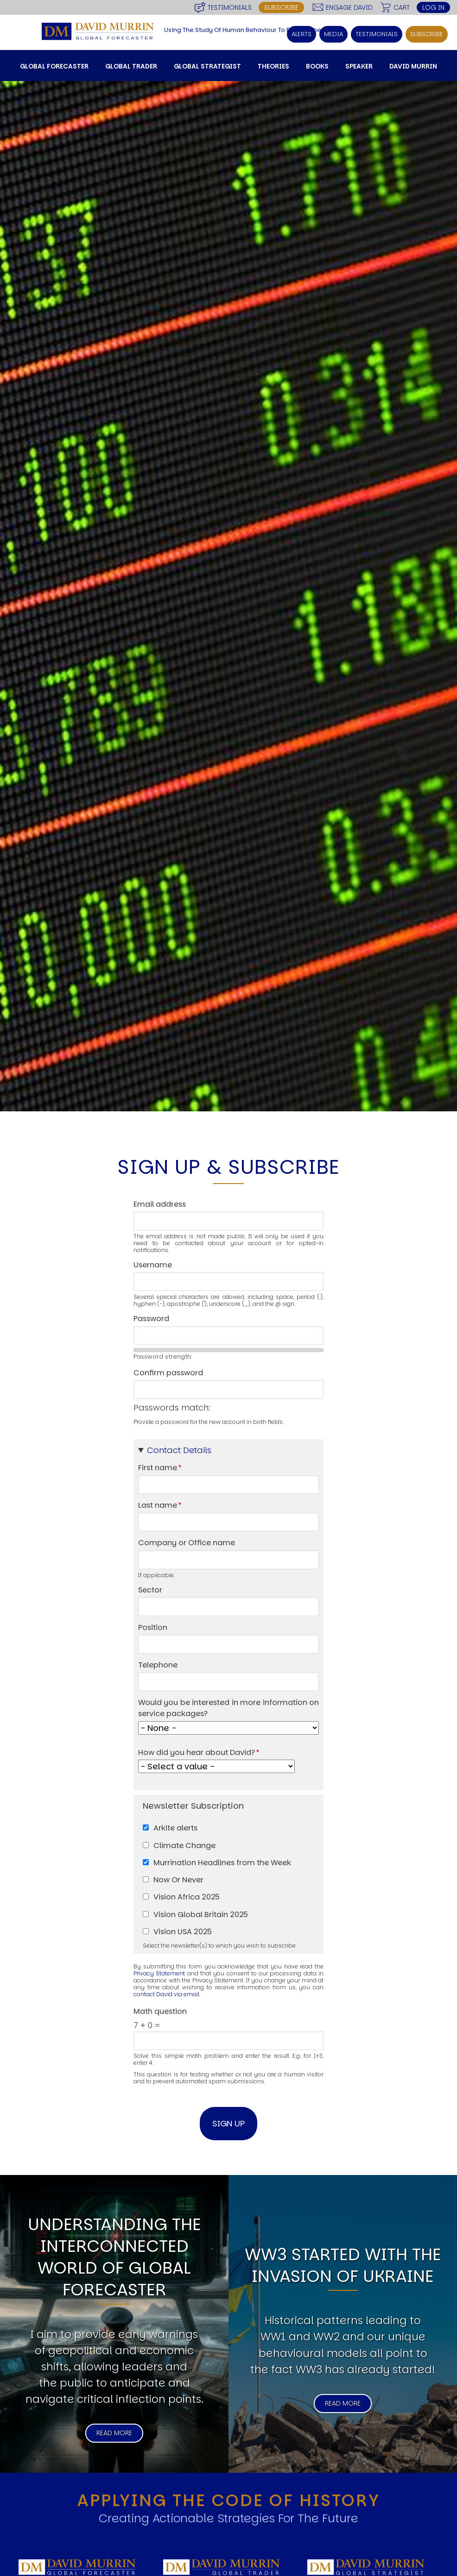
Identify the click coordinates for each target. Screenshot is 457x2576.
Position (152, 1627)
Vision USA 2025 (182, 1931)
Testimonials (230, 7)
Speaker (359, 66)
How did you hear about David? (196, 1752)
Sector (150, 1590)
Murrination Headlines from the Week (222, 1862)
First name (157, 1467)
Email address (159, 1204)
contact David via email (166, 1994)
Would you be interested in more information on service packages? (228, 1708)
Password (151, 1318)
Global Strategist (207, 66)
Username (152, 1265)
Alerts (301, 34)
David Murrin (413, 66)
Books (317, 66)
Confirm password (168, 1372)
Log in (433, 7)
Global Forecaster (54, 66)
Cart (402, 7)
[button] (228, 1450)
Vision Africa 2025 (186, 1897)
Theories (273, 66)
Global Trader (131, 66)
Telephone (158, 1665)
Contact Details (179, 1450)
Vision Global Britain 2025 (200, 1914)
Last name (157, 1505)
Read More (114, 2433)
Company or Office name (186, 1542)
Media (333, 34)
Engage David (349, 7)
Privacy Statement (159, 1973)
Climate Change (184, 1845)
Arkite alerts (175, 1828)
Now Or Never (178, 1879)
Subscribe (281, 7)
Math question (160, 2011)
